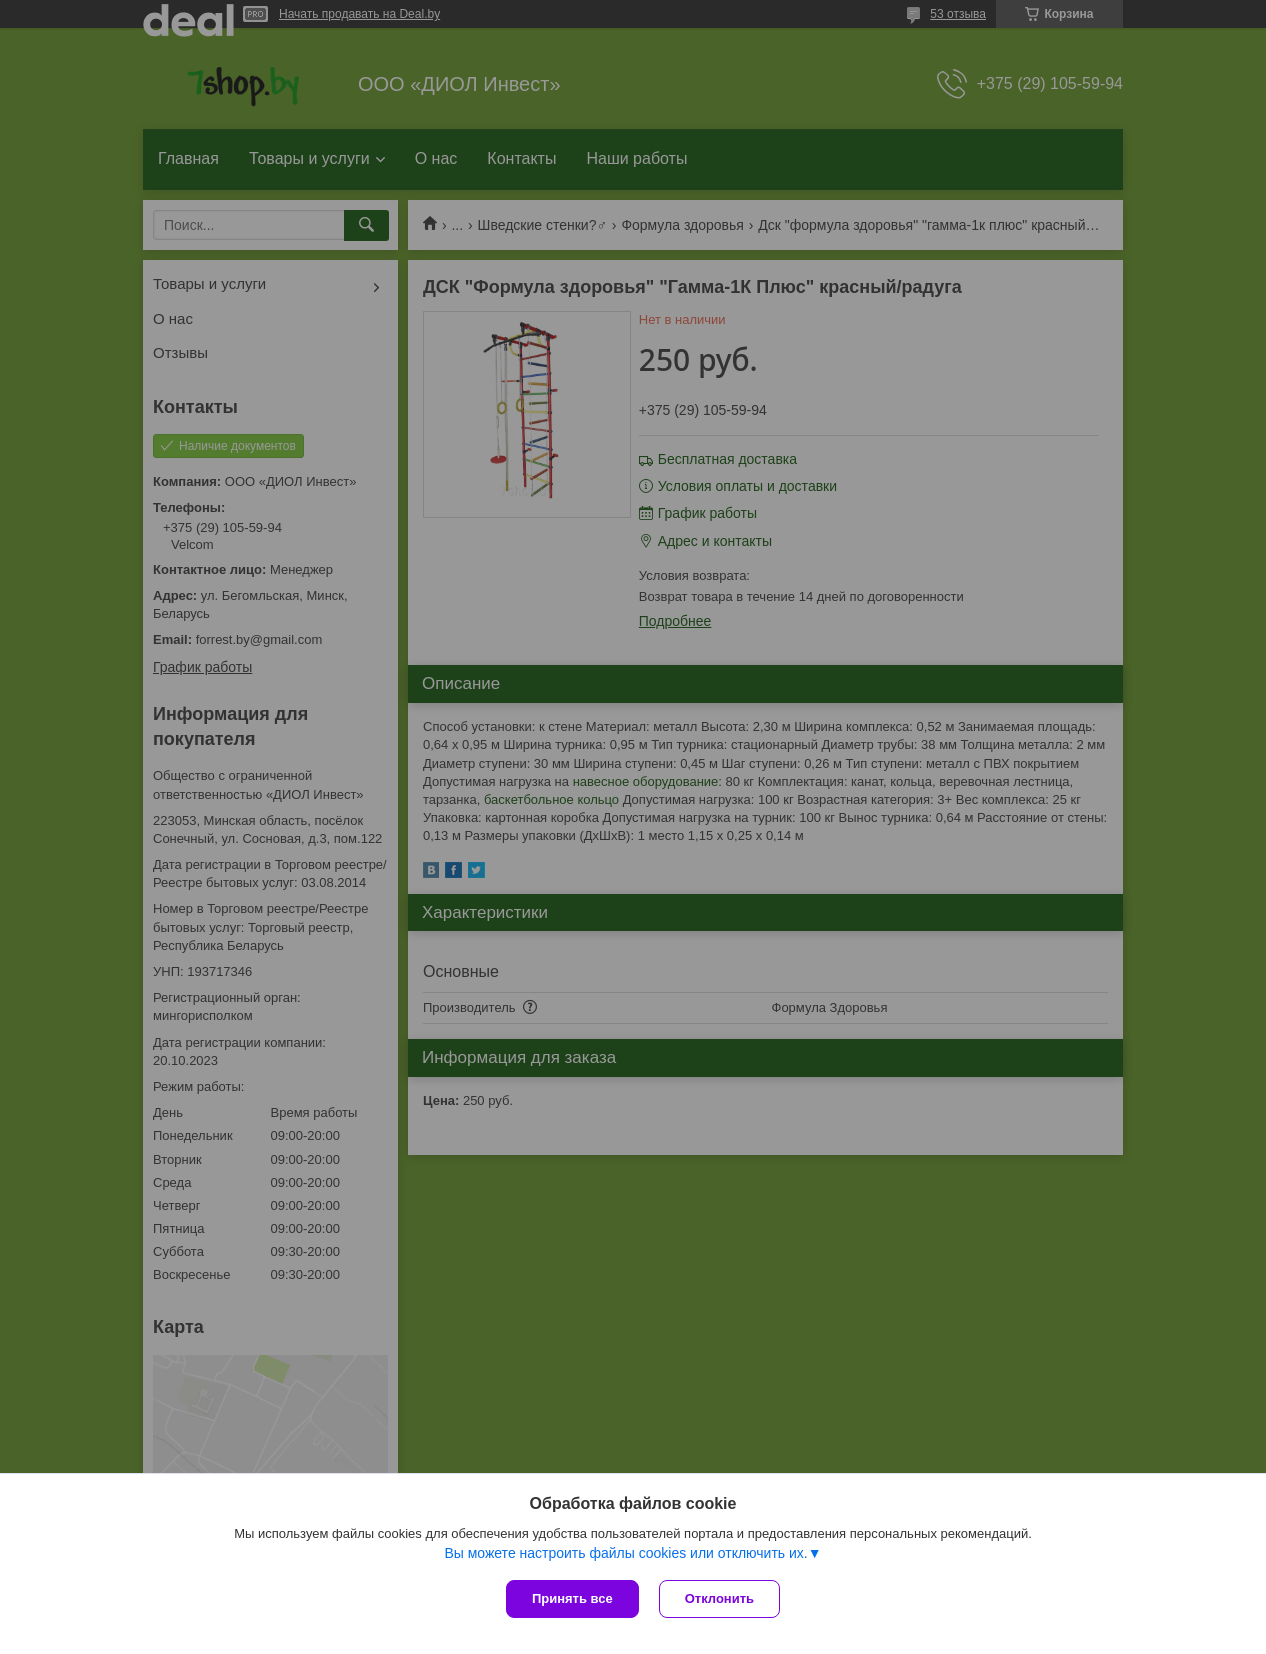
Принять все (572, 1598)
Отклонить (719, 1598)
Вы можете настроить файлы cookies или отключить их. (625, 1553)
